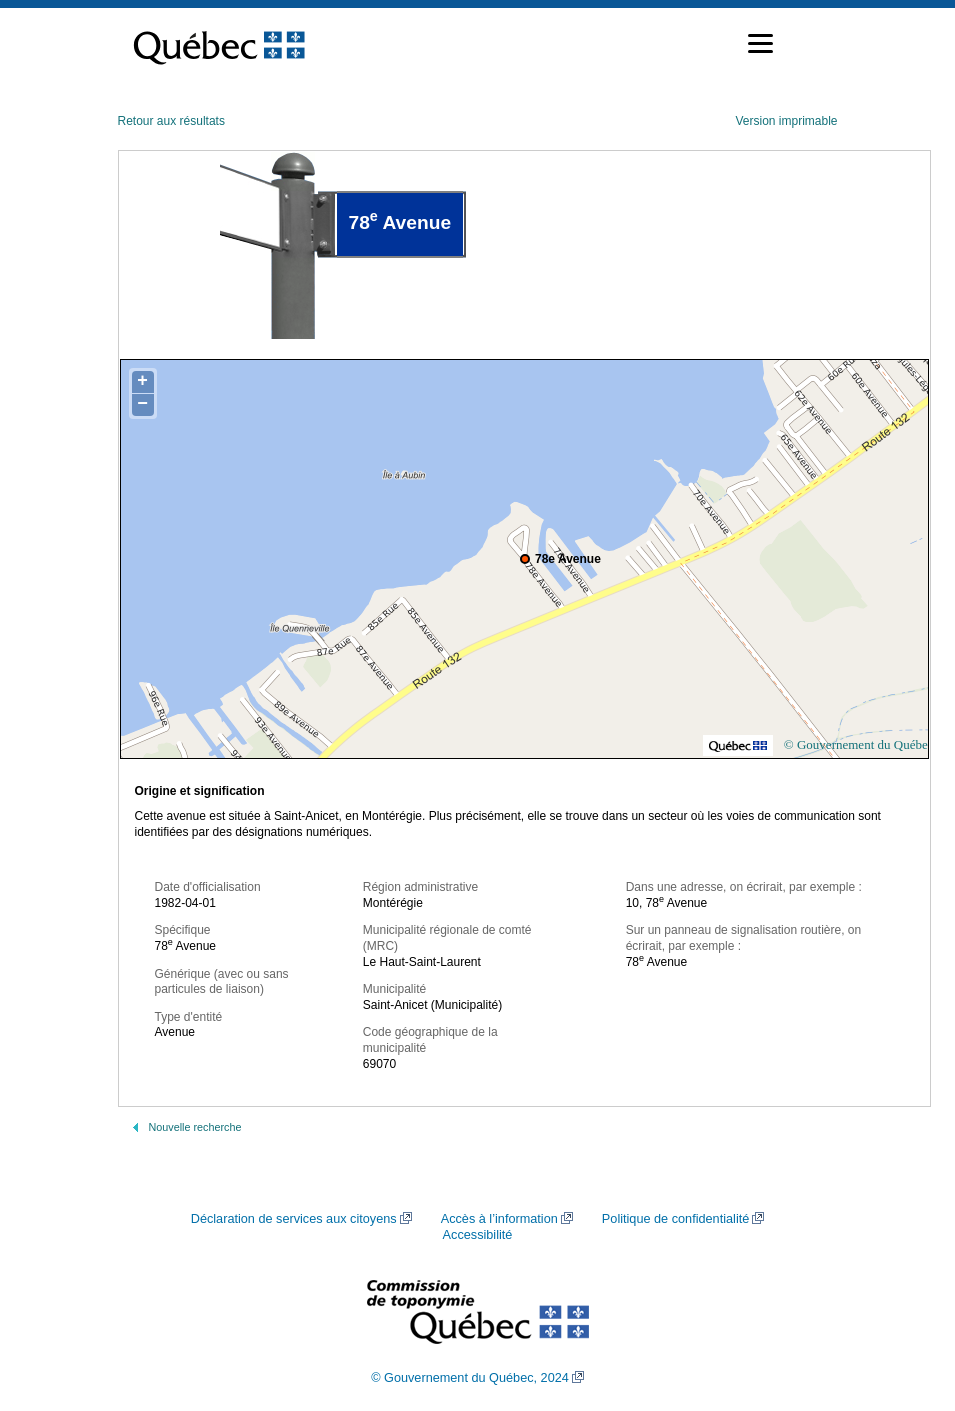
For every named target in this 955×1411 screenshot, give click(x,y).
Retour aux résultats (171, 121)
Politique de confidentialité (675, 1219)
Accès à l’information (499, 1219)
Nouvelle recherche (195, 1127)
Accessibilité (478, 1235)
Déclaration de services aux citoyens (294, 1219)
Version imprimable (786, 121)
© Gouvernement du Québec (859, 744)
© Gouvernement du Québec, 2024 (470, 1378)
